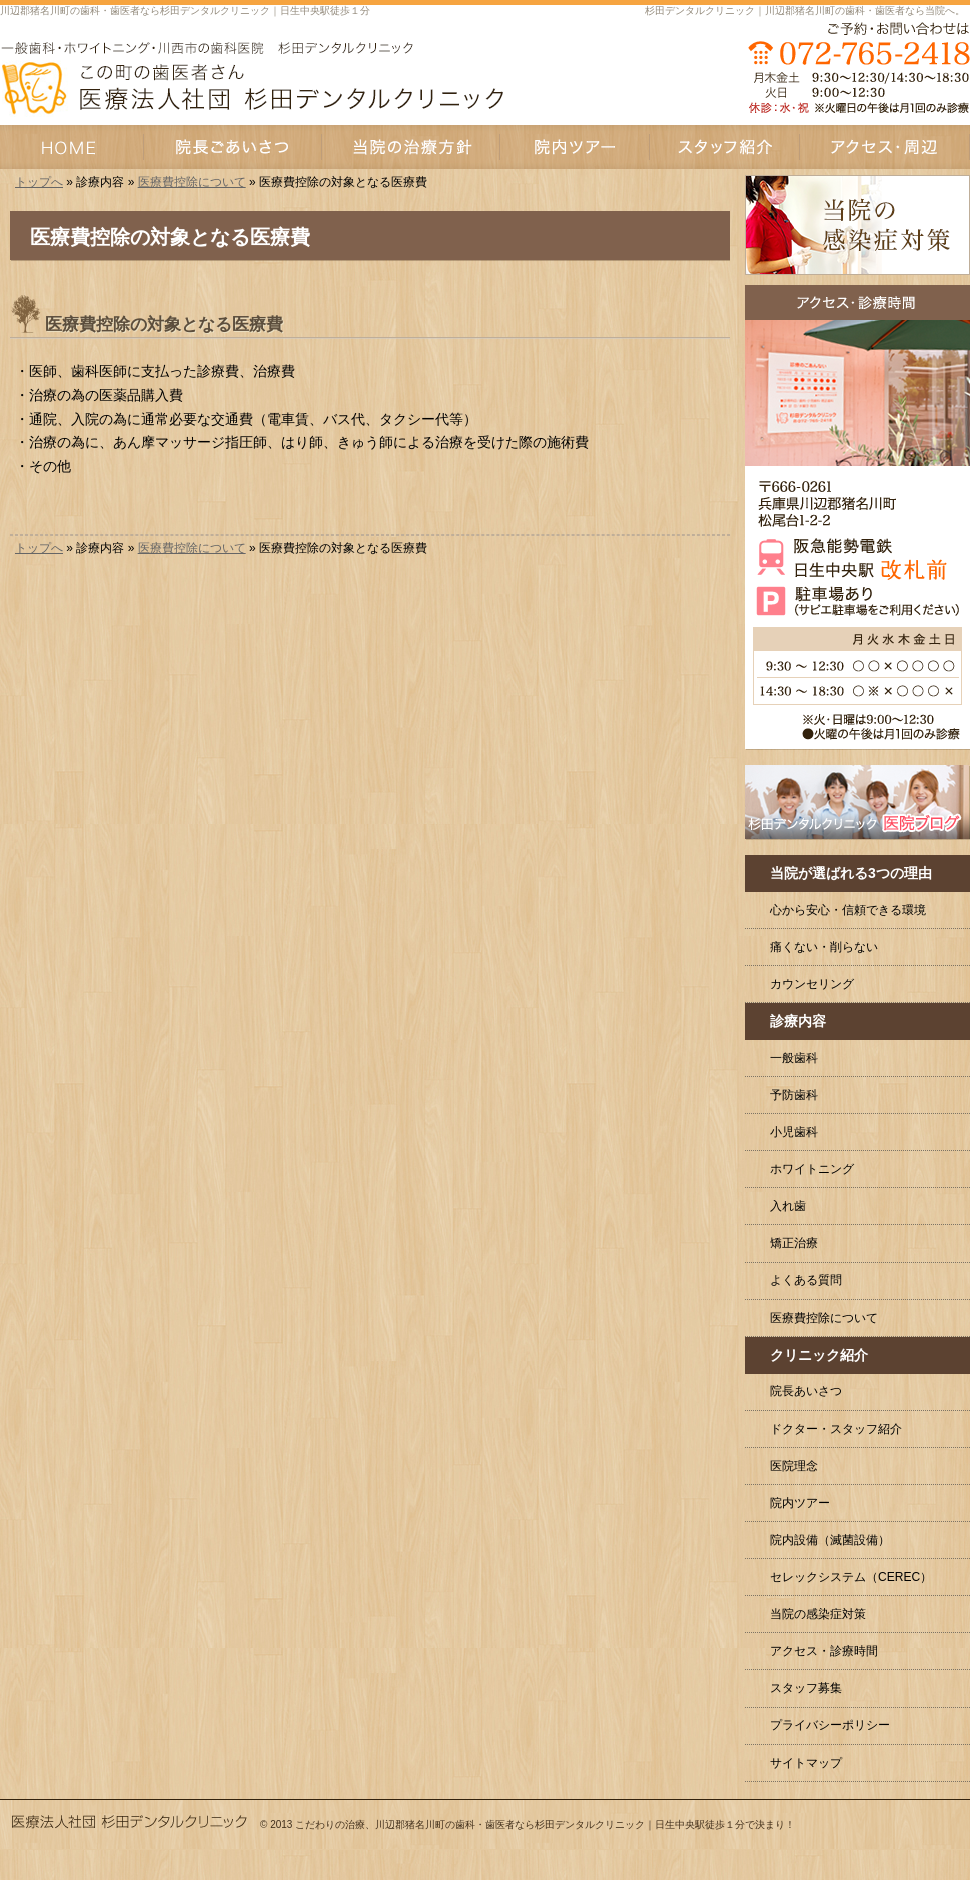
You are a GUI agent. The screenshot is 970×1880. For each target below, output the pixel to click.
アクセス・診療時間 (824, 1651)
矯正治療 (794, 1243)
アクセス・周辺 (885, 147)
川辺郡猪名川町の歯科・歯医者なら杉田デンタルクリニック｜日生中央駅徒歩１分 (185, 10)
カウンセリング (812, 984)
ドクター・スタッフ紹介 (836, 1429)
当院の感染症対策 (818, 1614)
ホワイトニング (812, 1169)
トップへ (39, 182)
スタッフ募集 (806, 1688)
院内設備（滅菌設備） (830, 1540)
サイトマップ (806, 1763)
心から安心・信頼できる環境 (848, 910)
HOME (72, 147)
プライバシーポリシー (830, 1725)
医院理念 (794, 1466)
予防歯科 (794, 1095)
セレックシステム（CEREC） (851, 1577)
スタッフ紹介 (725, 147)
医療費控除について (192, 182)
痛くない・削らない (824, 947)
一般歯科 (794, 1058)
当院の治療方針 (411, 147)
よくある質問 (806, 1280)
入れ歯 (788, 1206)
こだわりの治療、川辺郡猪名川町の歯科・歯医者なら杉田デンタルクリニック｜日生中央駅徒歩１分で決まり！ (545, 1824)
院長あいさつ (806, 1391)
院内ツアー (800, 1503)
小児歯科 (794, 1132)
